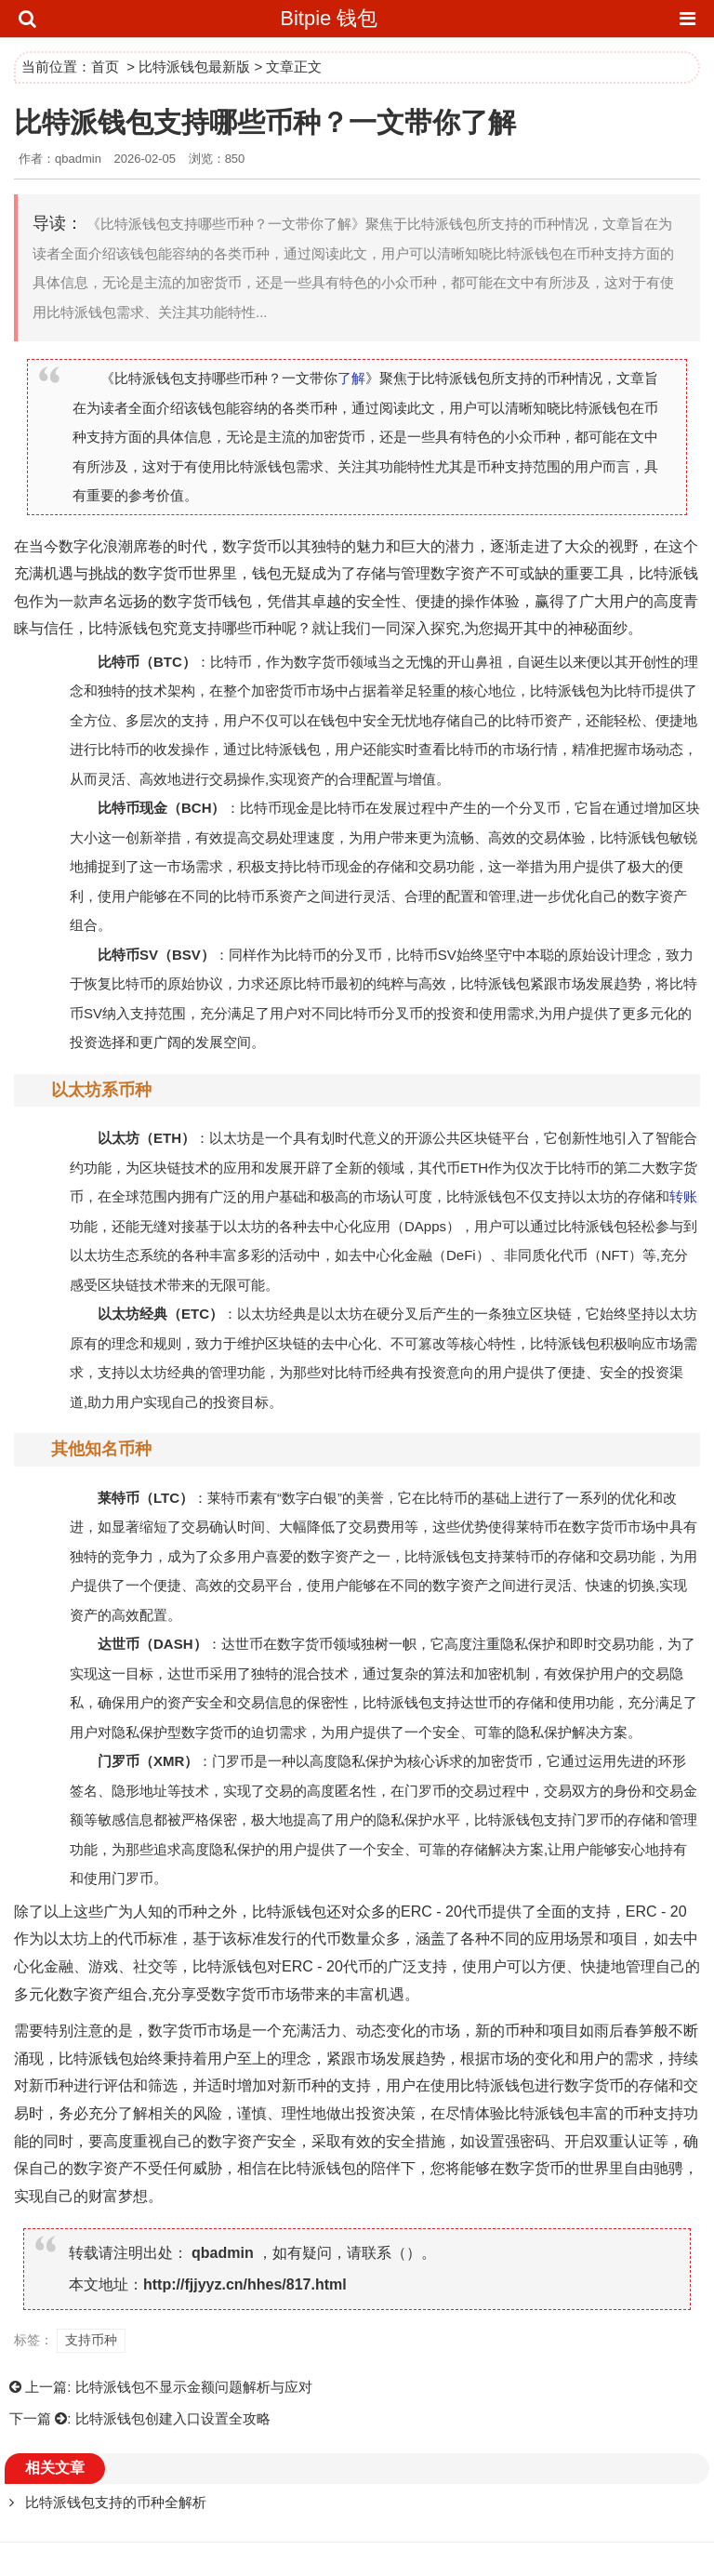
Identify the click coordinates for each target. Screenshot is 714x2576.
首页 (105, 66)
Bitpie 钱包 (328, 18)
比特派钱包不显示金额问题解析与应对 (193, 2387)
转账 (683, 1196)
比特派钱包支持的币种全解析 (115, 2502)
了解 (351, 378)
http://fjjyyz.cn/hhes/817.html (245, 2284)
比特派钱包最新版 (194, 66)
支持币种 (91, 2339)
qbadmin (223, 2253)
